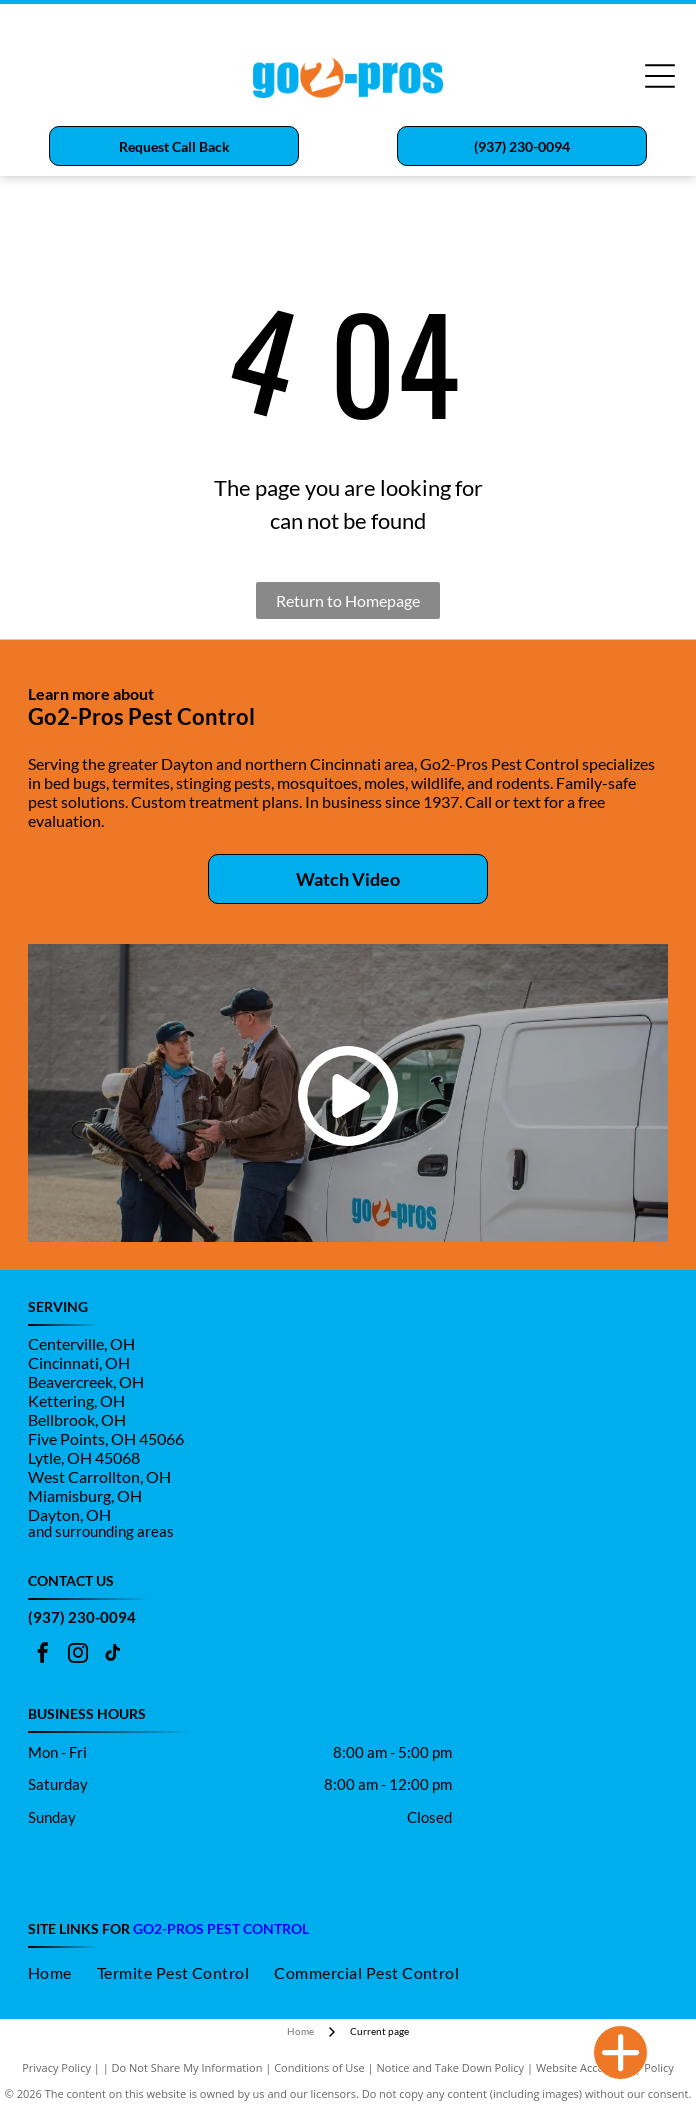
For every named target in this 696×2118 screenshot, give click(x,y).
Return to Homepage (348, 600)
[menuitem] (62, 1973)
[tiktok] (113, 1655)
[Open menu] (660, 76)
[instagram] (78, 1655)
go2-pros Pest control (221, 1928)
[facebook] (43, 1655)
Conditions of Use (319, 2067)
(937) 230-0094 (82, 1617)
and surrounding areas (101, 1531)
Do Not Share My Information (187, 2067)
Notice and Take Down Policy (451, 2067)
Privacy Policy (56, 2067)
